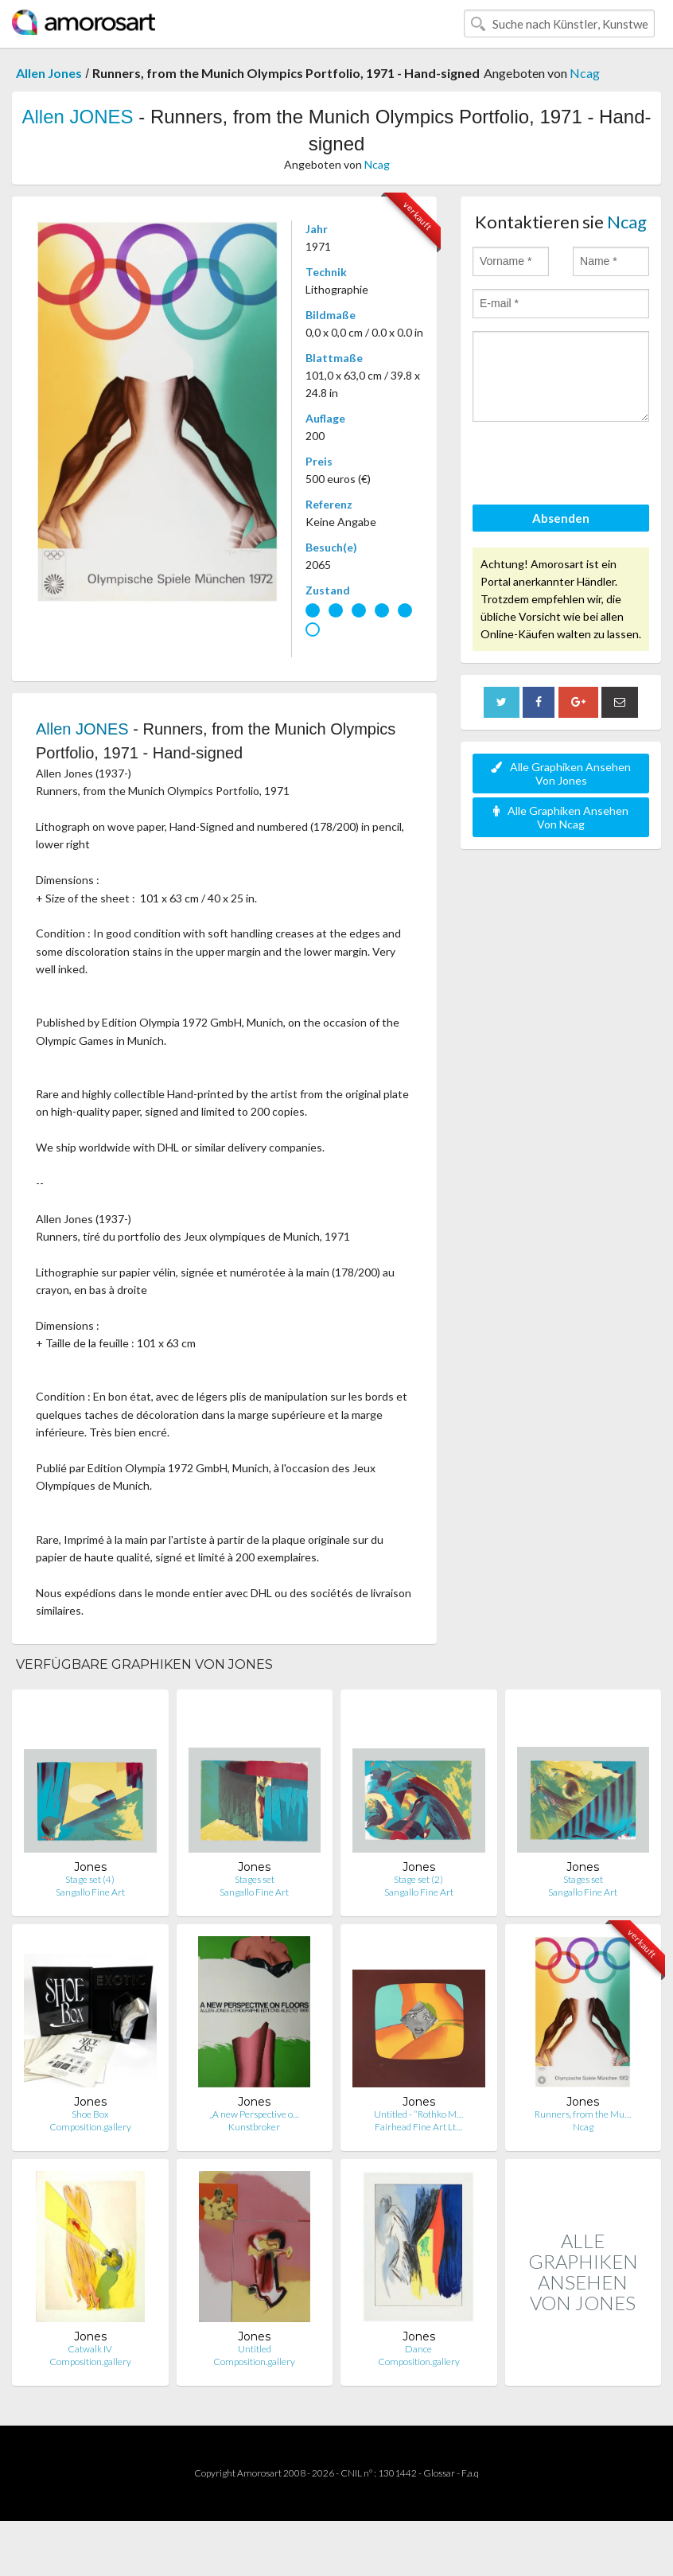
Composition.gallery (90, 2127)
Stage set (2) (418, 1879)
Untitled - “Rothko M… (418, 2114)
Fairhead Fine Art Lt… (418, 2127)
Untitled (254, 2349)
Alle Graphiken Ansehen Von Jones (561, 773)
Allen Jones (49, 72)
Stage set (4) (90, 1879)
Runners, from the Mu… (583, 2114)
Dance (418, 2349)
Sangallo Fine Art (90, 1892)
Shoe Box (90, 2114)
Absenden (560, 518)
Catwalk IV (90, 2349)
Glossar (439, 2473)
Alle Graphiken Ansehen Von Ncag (560, 817)
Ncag (585, 72)
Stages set (254, 1879)
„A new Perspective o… (254, 2114)
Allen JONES (78, 116)
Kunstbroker (254, 2127)
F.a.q (470, 2473)
